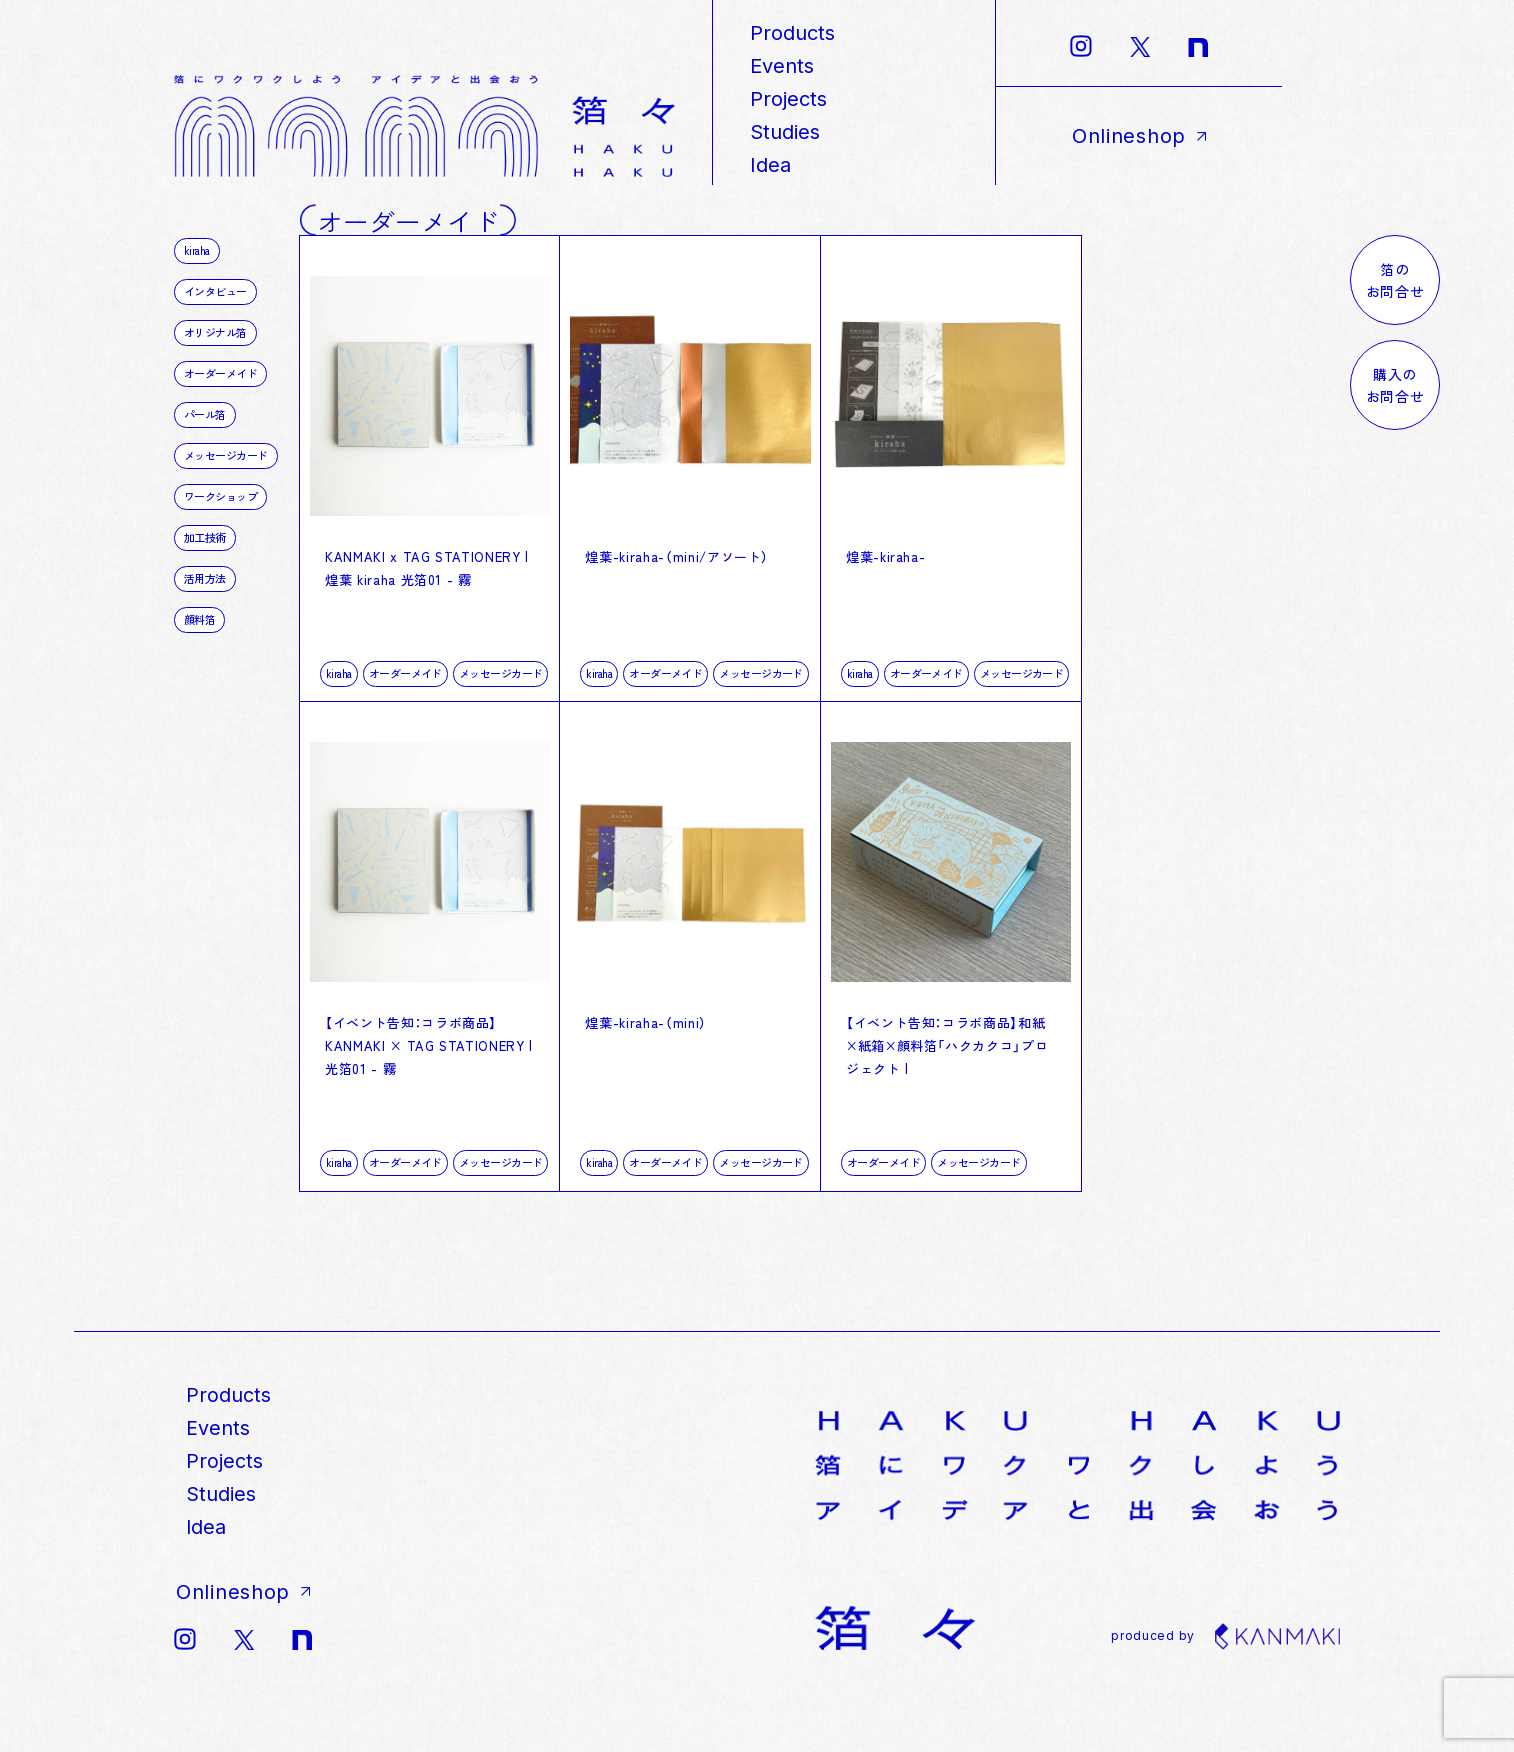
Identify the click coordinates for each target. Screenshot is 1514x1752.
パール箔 (205, 414)
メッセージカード (501, 695)
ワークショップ (220, 496)
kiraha (339, 695)
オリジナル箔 (215, 332)
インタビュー (215, 291)
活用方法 (205, 578)
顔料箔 (199, 619)
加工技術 (205, 537)
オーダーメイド (405, 695)
